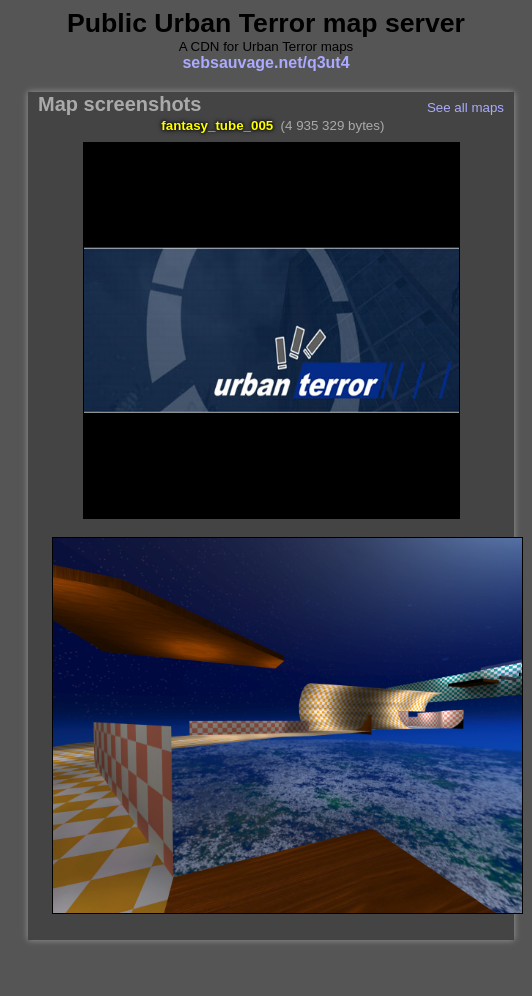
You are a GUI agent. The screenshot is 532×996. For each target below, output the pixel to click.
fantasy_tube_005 (217, 125)
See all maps (465, 107)
